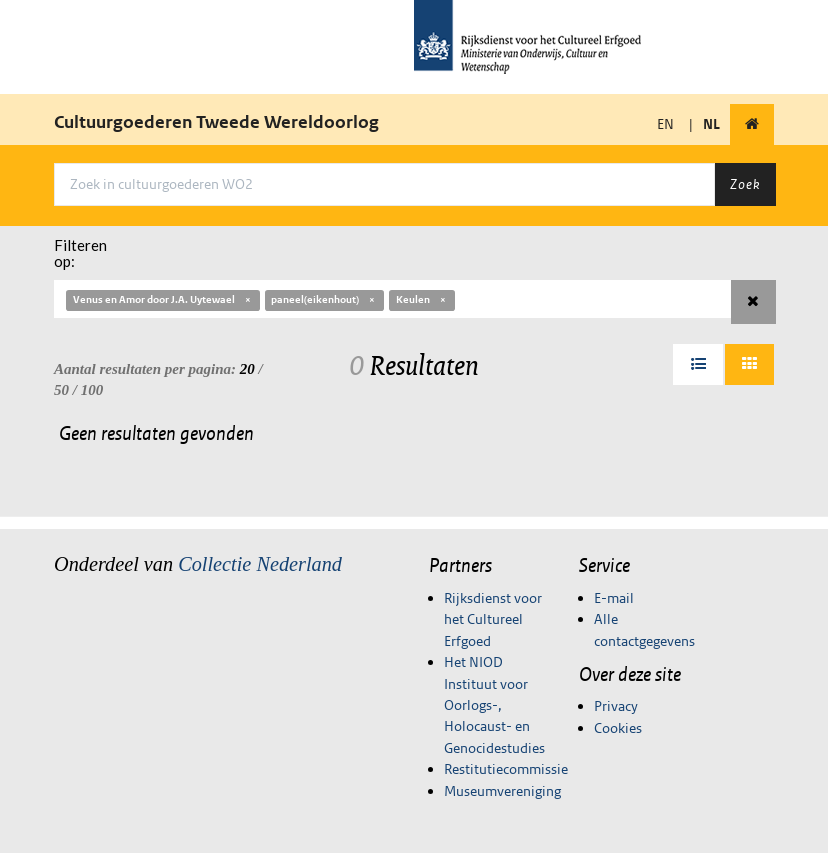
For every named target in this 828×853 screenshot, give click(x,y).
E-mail (614, 598)
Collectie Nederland (260, 564)
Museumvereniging (502, 791)
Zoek (745, 184)
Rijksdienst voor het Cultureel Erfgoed (493, 619)
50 (61, 390)
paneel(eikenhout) (324, 299)
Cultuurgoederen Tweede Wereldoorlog (216, 122)
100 (92, 390)
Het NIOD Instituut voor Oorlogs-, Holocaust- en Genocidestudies (494, 705)
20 (247, 369)
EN (665, 124)
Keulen (422, 299)
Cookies (618, 728)
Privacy (616, 706)
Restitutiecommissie (506, 769)
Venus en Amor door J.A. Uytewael (163, 299)
